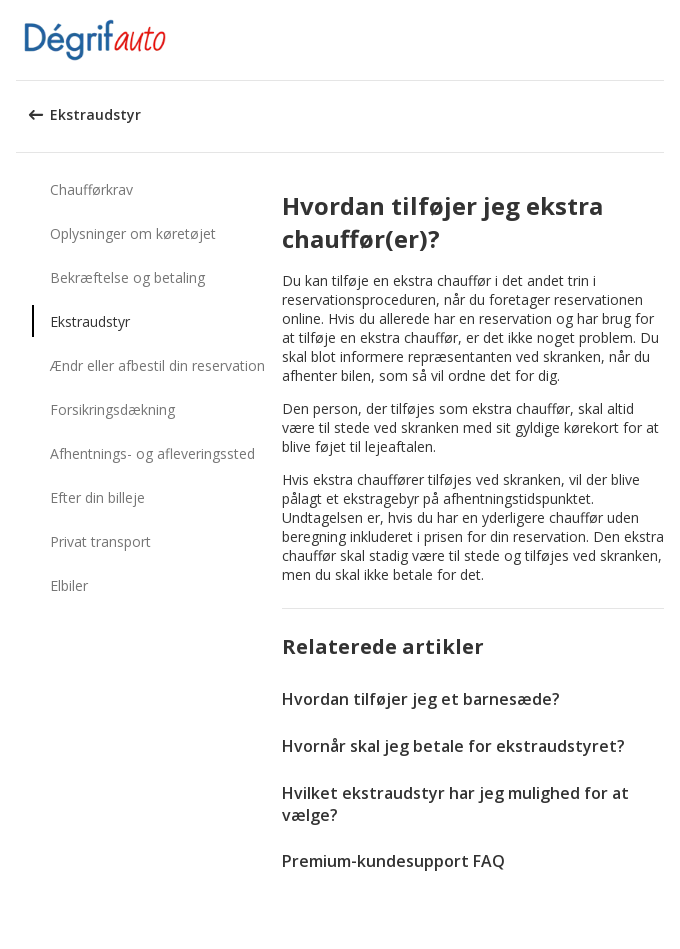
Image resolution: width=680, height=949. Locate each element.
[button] (658, 40)
